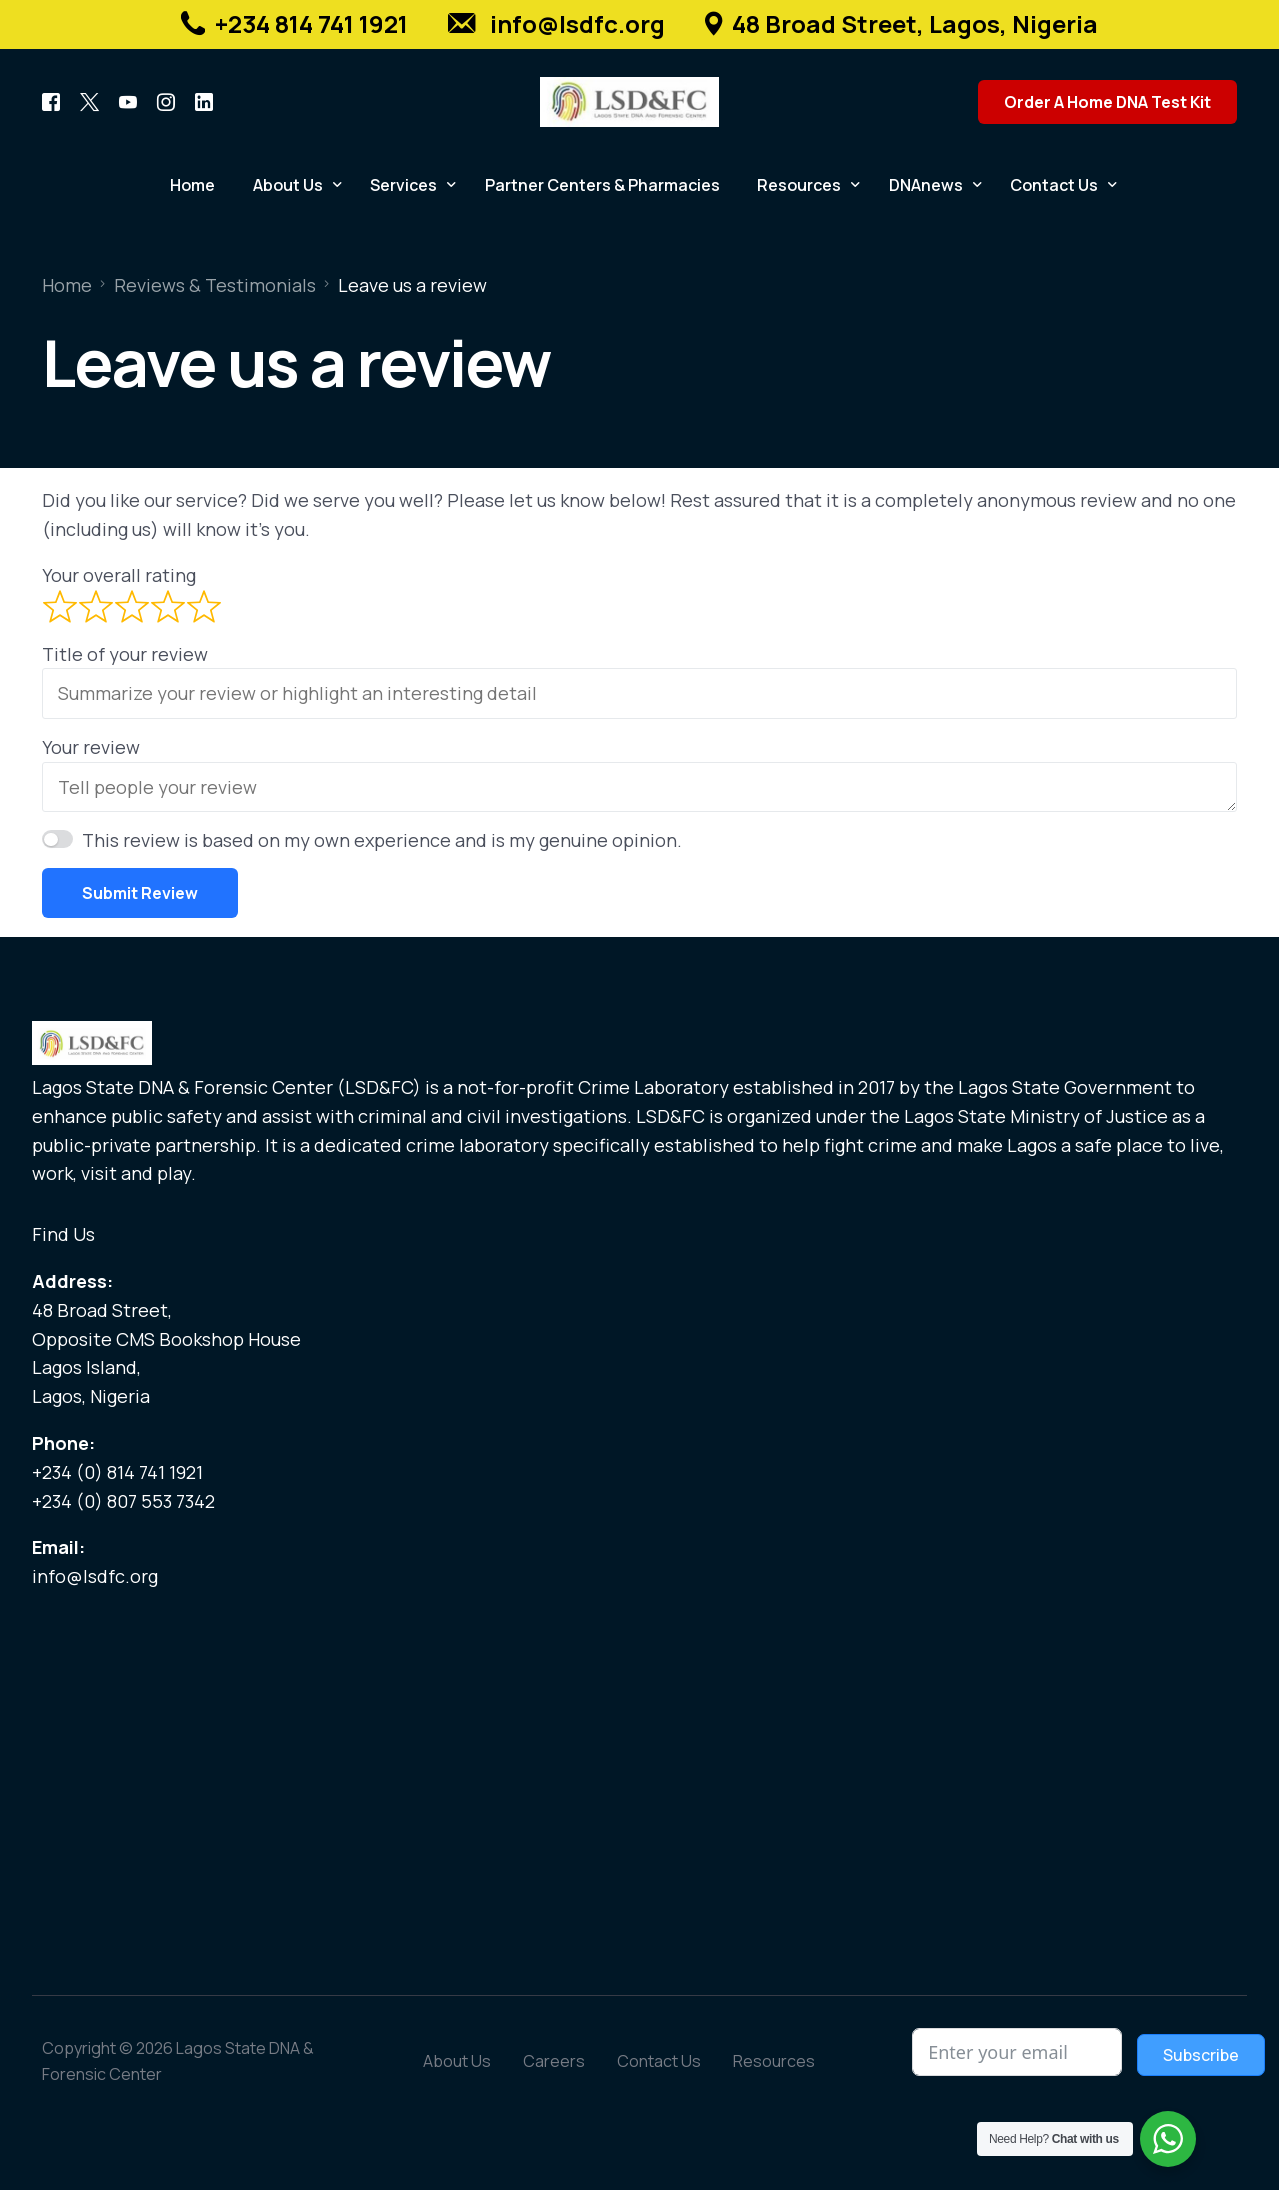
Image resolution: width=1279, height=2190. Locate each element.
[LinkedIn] (204, 101)
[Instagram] (166, 101)
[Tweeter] (89, 101)
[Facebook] (51, 101)
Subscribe (1201, 2055)
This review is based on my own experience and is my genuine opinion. (382, 840)
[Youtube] (128, 101)
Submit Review (140, 893)
